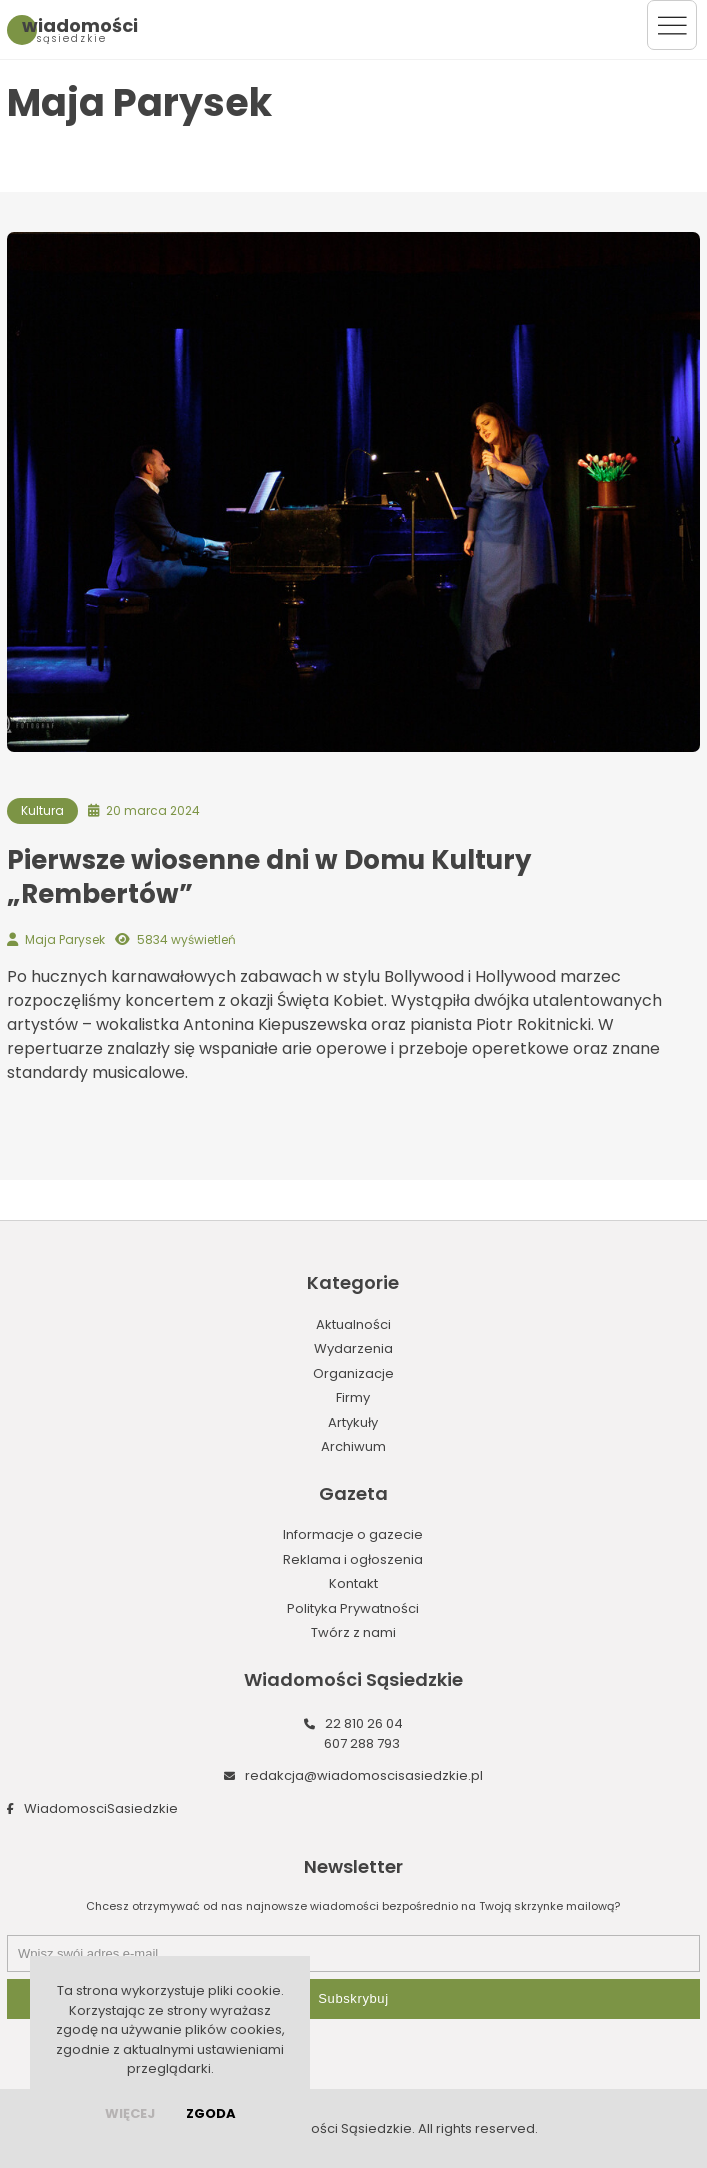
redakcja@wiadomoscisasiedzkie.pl (364, 1775)
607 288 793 (362, 1743)
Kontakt (353, 1583)
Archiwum (353, 1446)
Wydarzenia (353, 1348)
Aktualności (353, 1324)
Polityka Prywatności (353, 1608)
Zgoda (211, 2113)
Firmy (353, 1397)
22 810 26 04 (364, 1723)
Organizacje (353, 1373)
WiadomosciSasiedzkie (101, 1808)
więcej (130, 2113)
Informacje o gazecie (353, 1534)
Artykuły (353, 1422)
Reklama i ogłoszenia (353, 1559)
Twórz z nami (353, 1632)
